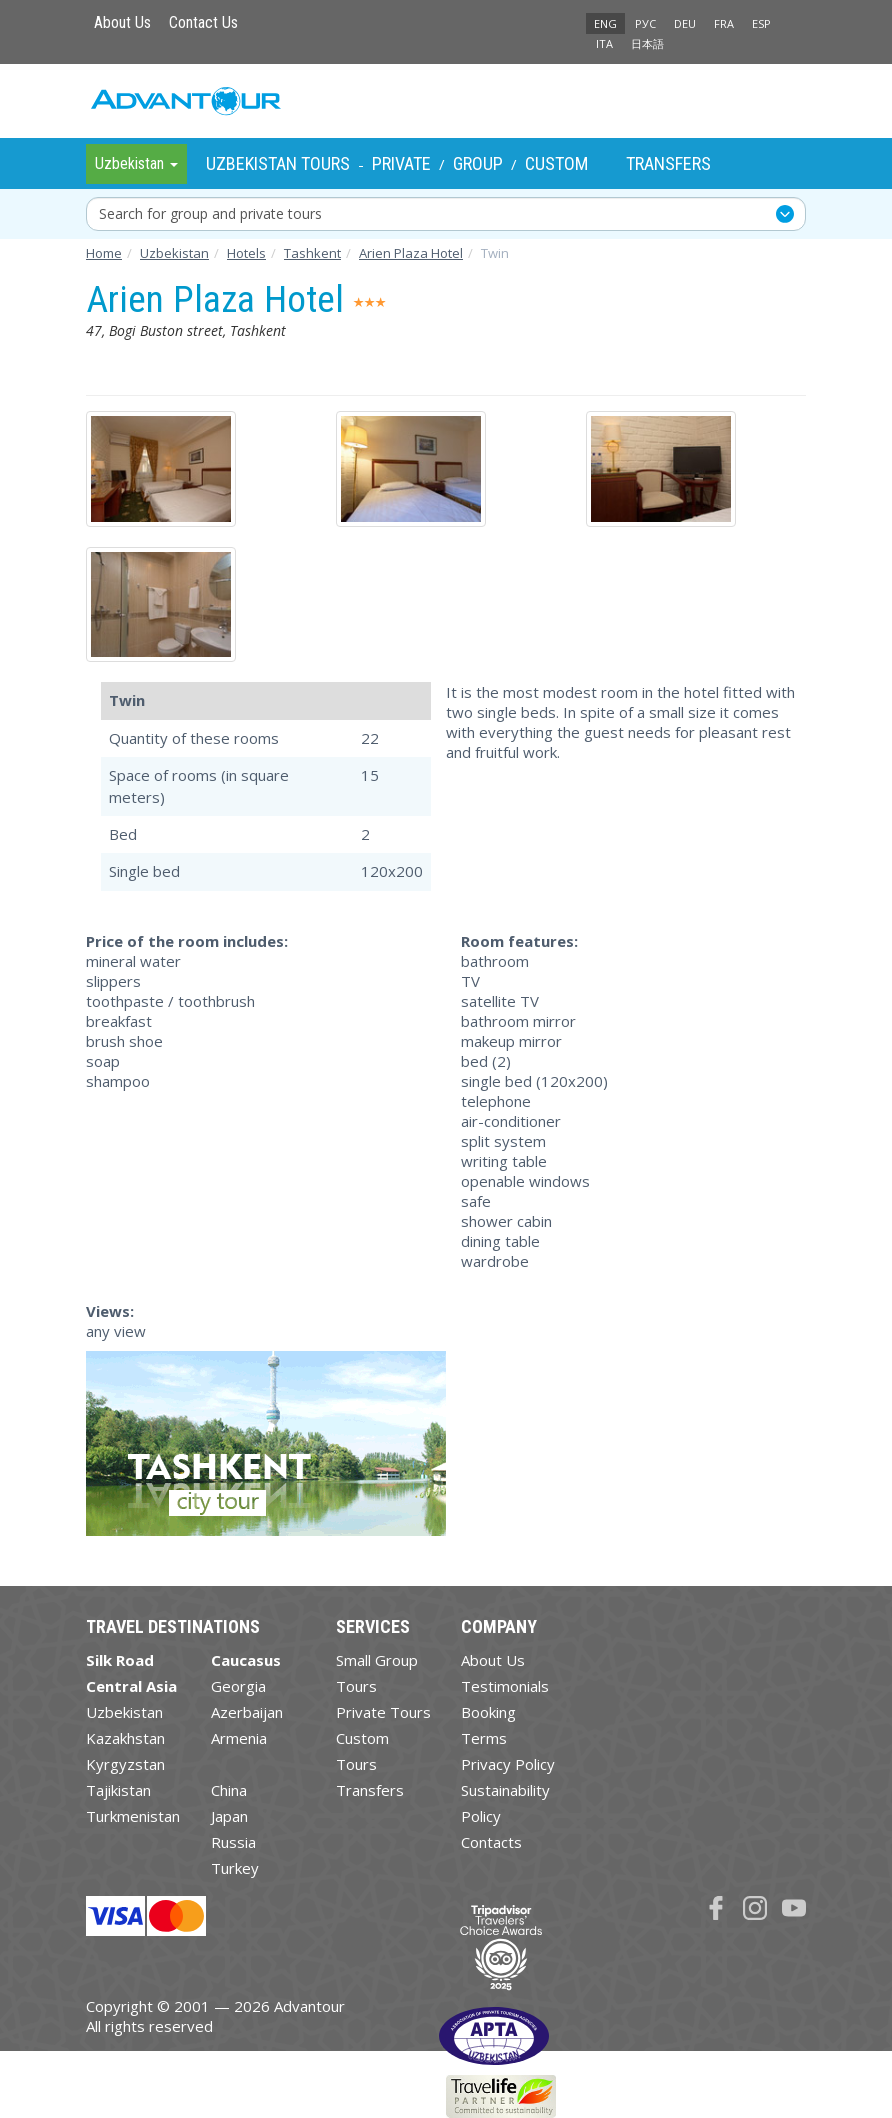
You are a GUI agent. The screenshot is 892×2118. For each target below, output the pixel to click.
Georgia (238, 1686)
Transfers (668, 163)
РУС (645, 23)
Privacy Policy (508, 1764)
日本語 (647, 43)
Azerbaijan (247, 1712)
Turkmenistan (133, 1816)
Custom (556, 163)
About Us (122, 22)
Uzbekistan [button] (136, 163)
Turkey (235, 1868)
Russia (233, 1842)
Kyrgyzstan (125, 1764)
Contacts (491, 1842)
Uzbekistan (124, 1712)
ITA (604, 43)
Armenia (239, 1738)
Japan (229, 1816)
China (229, 1790)
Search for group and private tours (210, 213)
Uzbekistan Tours (278, 163)
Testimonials (505, 1686)
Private (401, 163)
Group (478, 163)
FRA (724, 23)
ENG (605, 23)
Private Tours (383, 1712)
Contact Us (203, 22)
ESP (761, 23)
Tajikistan (118, 1790)
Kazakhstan (125, 1738)
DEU (685, 23)
